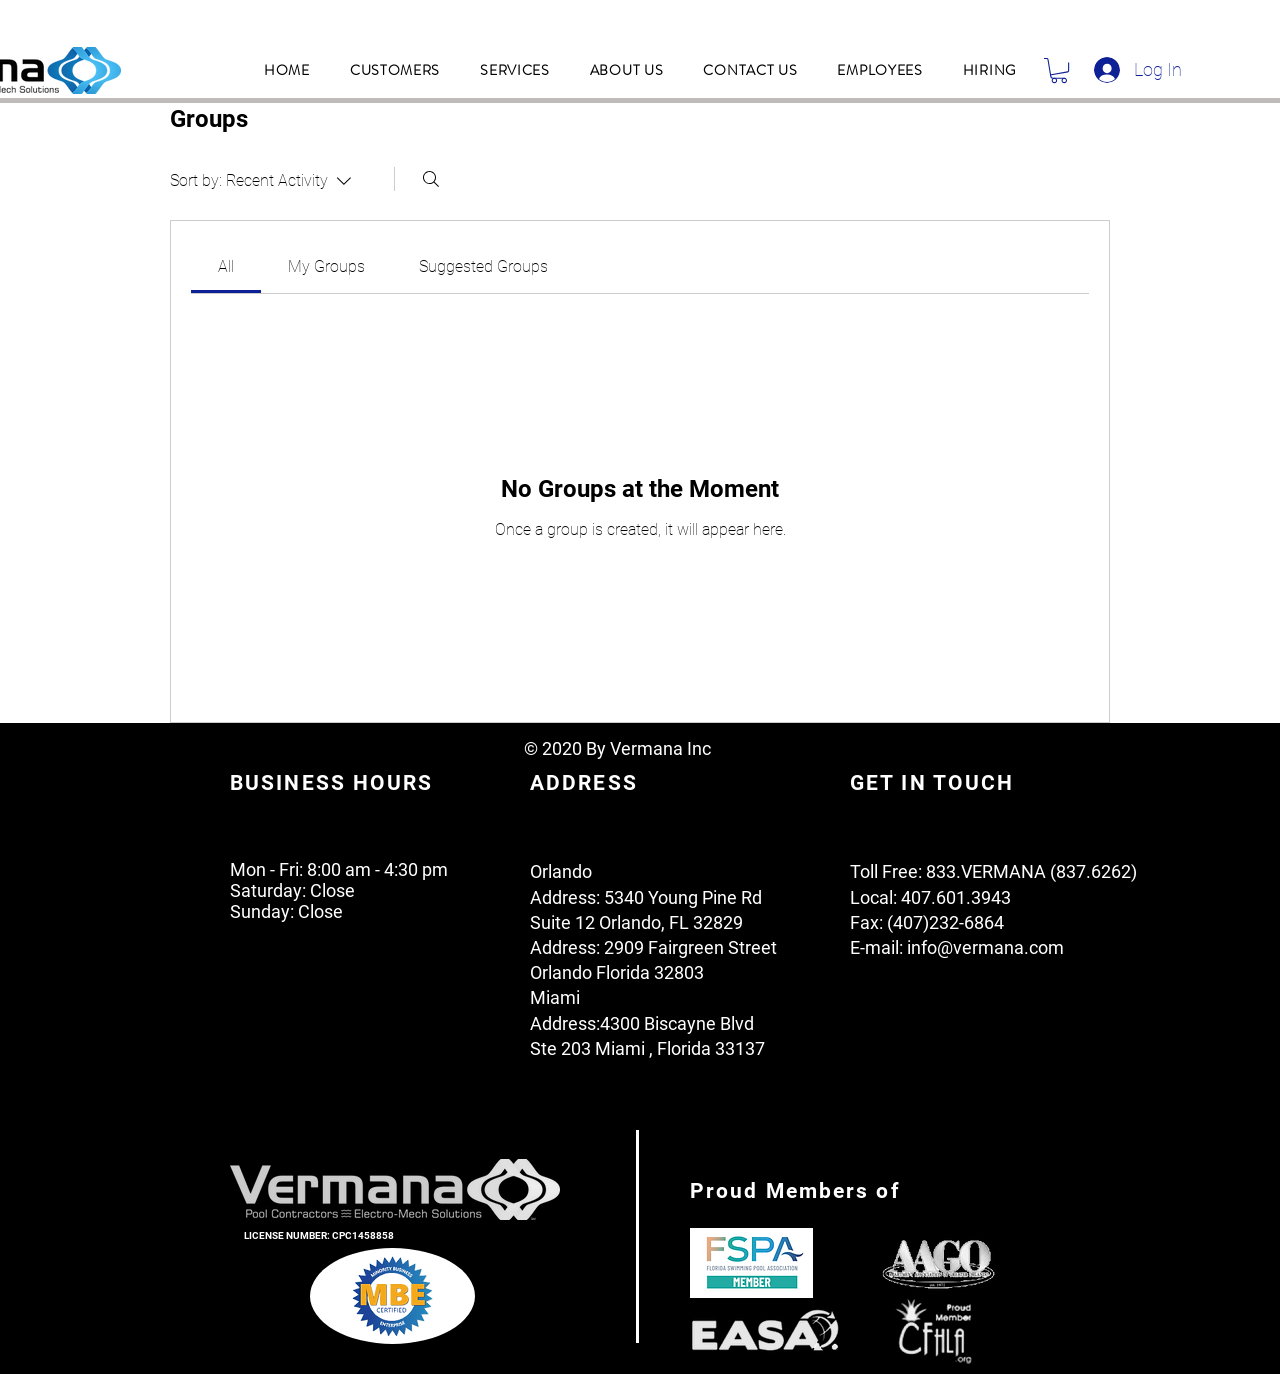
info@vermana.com (985, 947)
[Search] (431, 179)
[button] (395, 70)
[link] (226, 266)
